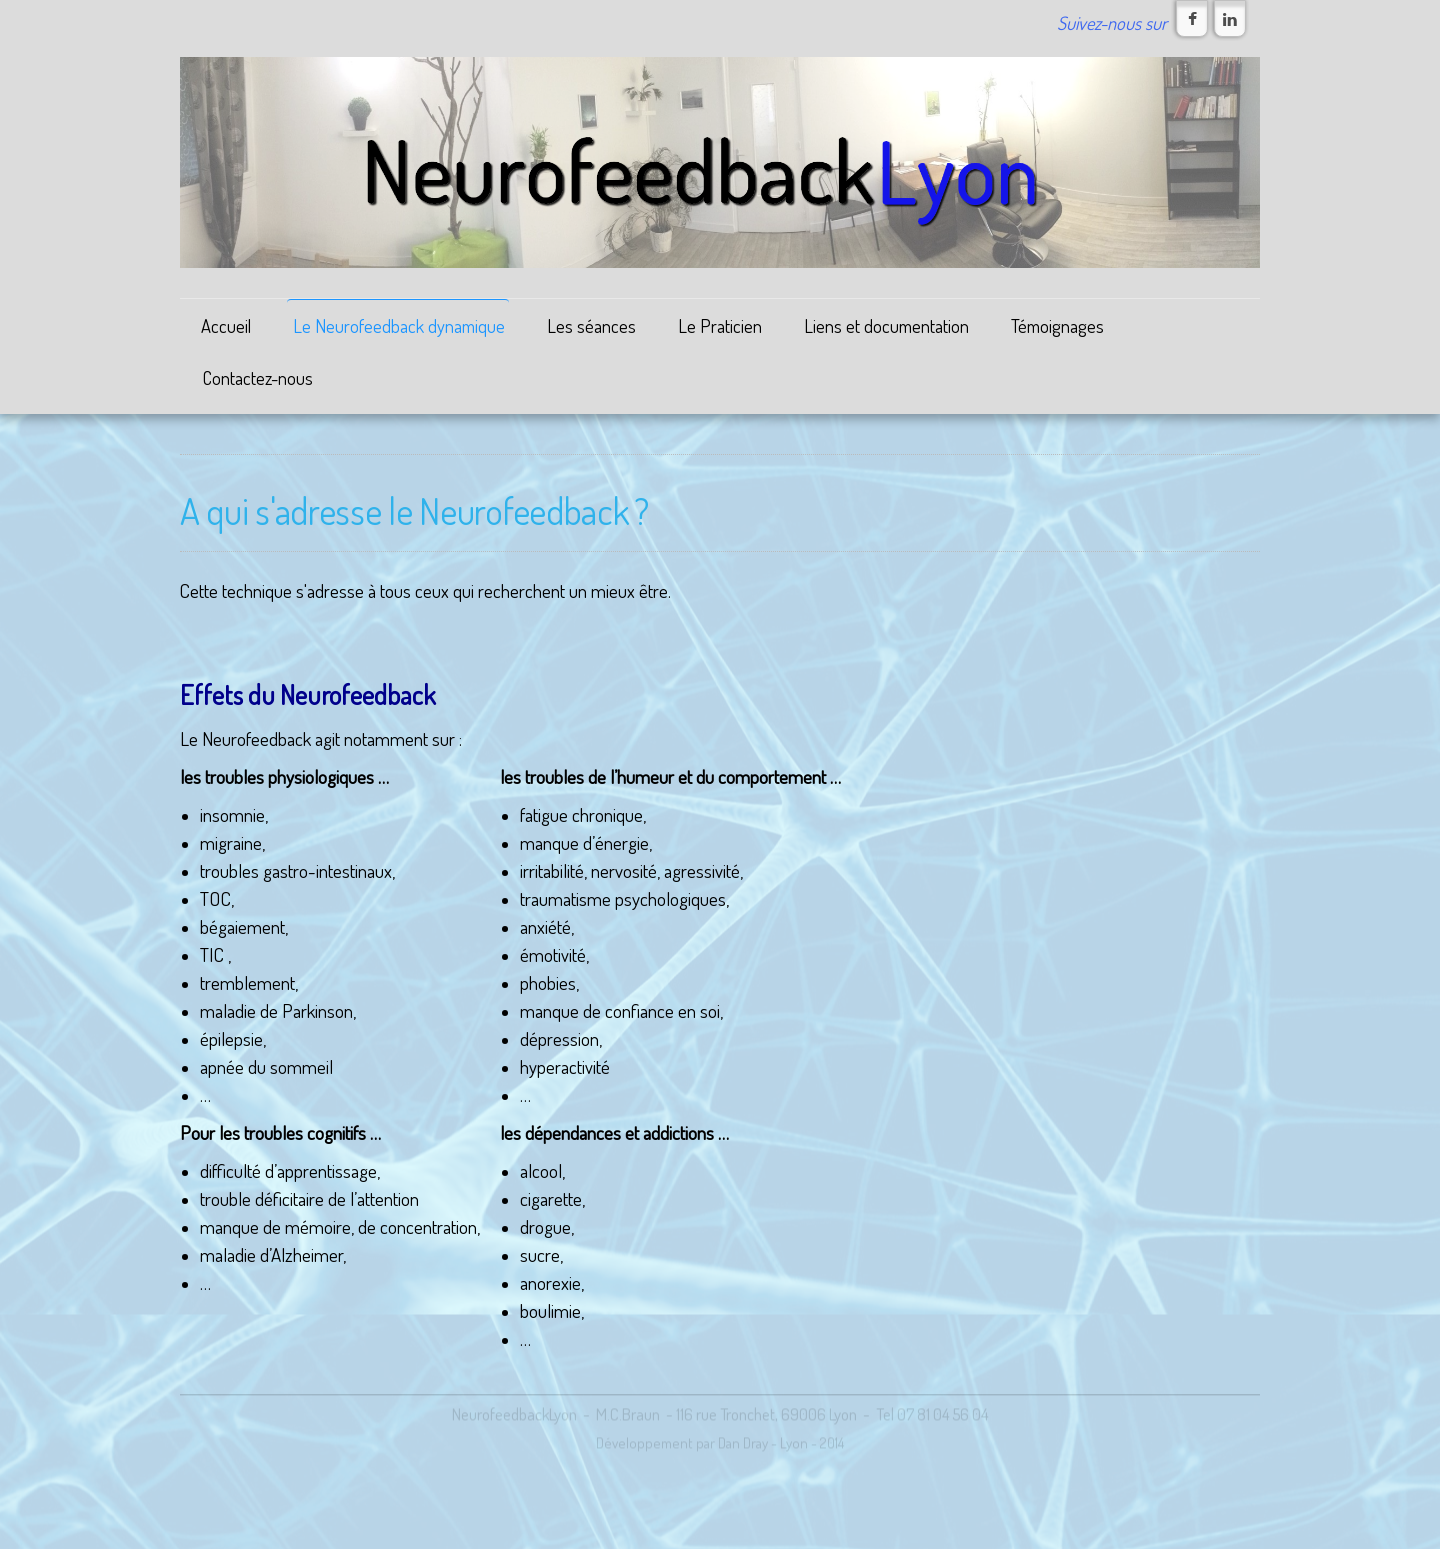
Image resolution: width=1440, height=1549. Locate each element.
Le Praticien (720, 325)
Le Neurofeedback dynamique (399, 325)
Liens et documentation (886, 325)
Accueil (226, 325)
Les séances (591, 325)
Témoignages (1057, 325)
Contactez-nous (258, 377)
